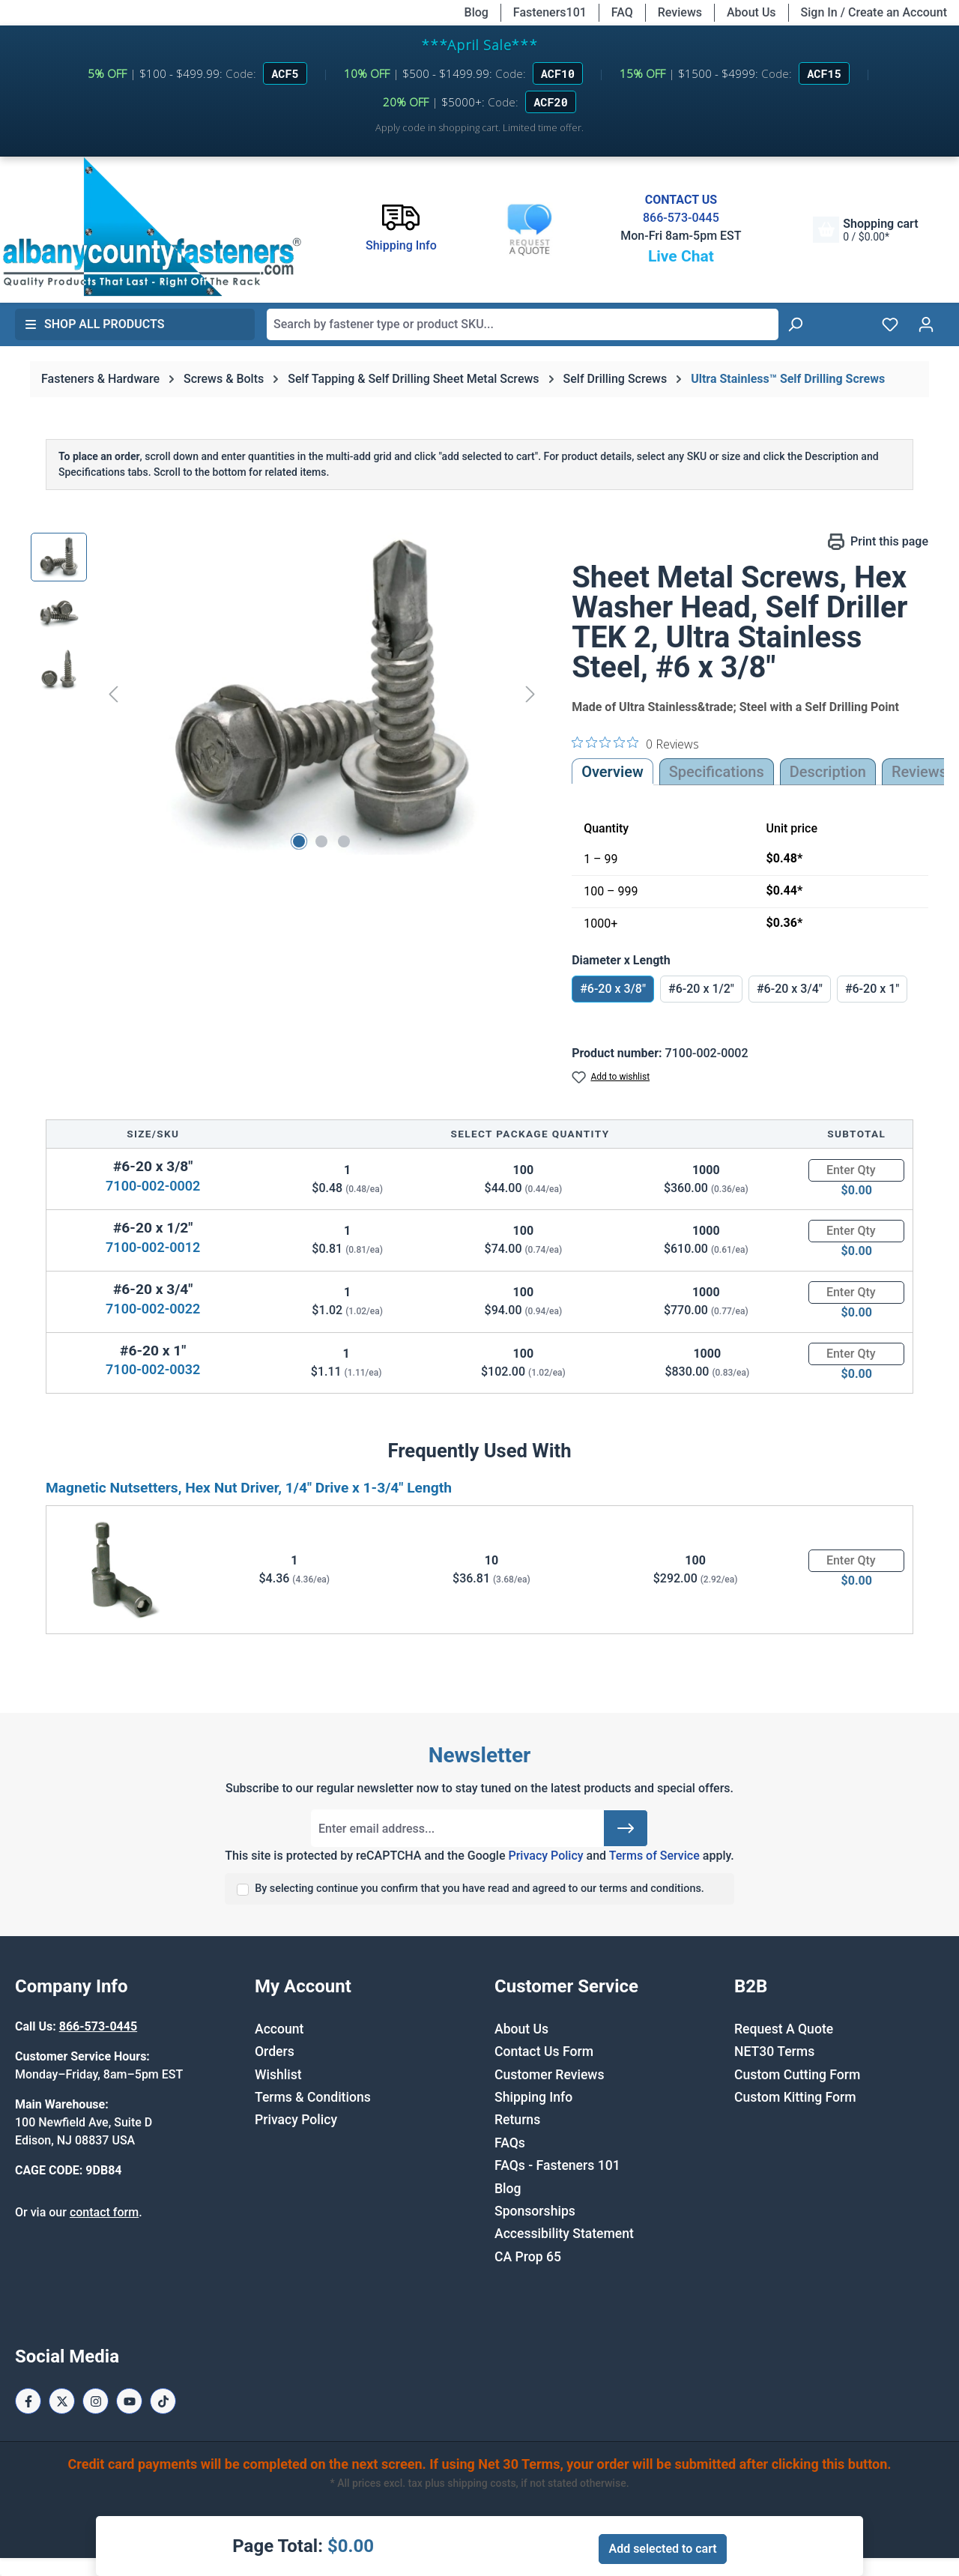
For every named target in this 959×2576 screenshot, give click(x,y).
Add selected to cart (662, 2549)
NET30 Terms (774, 2051)
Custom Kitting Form (795, 2097)
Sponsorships (534, 2211)
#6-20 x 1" (872, 989)
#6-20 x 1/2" (701, 989)
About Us (751, 12)
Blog (476, 12)
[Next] (530, 693)
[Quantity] (856, 1170)
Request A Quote (783, 2029)
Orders (274, 2051)
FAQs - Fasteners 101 (557, 2165)
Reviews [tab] (919, 772)
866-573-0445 (681, 218)
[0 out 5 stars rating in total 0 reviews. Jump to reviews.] (635, 743)
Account (279, 2029)
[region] (286, 694)
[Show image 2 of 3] (321, 841)
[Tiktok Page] (163, 2401)
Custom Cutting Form (797, 2074)
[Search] (795, 324)
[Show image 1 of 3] (299, 841)
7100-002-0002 (153, 1186)
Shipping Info (533, 2097)
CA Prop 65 (527, 2256)
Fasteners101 (550, 12)
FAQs (509, 2142)
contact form (104, 2212)
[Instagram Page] (95, 2401)
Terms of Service (654, 1855)
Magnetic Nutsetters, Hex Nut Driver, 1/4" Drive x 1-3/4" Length (249, 1487)
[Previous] (113, 693)
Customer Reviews (549, 2074)
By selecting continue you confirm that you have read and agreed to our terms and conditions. (479, 1888)
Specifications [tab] (716, 772)
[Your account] (926, 324)
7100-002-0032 (153, 1369)
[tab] (828, 771)
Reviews (680, 12)
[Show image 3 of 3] (344, 841)
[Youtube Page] (129, 2401)
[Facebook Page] (28, 2401)
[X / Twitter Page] (62, 2401)
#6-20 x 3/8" (613, 989)
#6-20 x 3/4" (790, 989)
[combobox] (522, 324)
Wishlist (278, 2074)
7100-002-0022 (153, 1308)
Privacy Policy (545, 1855)
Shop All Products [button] (94, 324)
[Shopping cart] (865, 229)
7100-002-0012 (153, 1247)
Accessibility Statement (564, 2233)
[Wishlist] (890, 324)
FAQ (622, 12)
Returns (517, 2119)
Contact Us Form (543, 2051)
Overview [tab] (612, 772)
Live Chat (681, 256)
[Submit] (625, 1828)
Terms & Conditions (313, 2097)
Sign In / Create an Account (874, 12)
